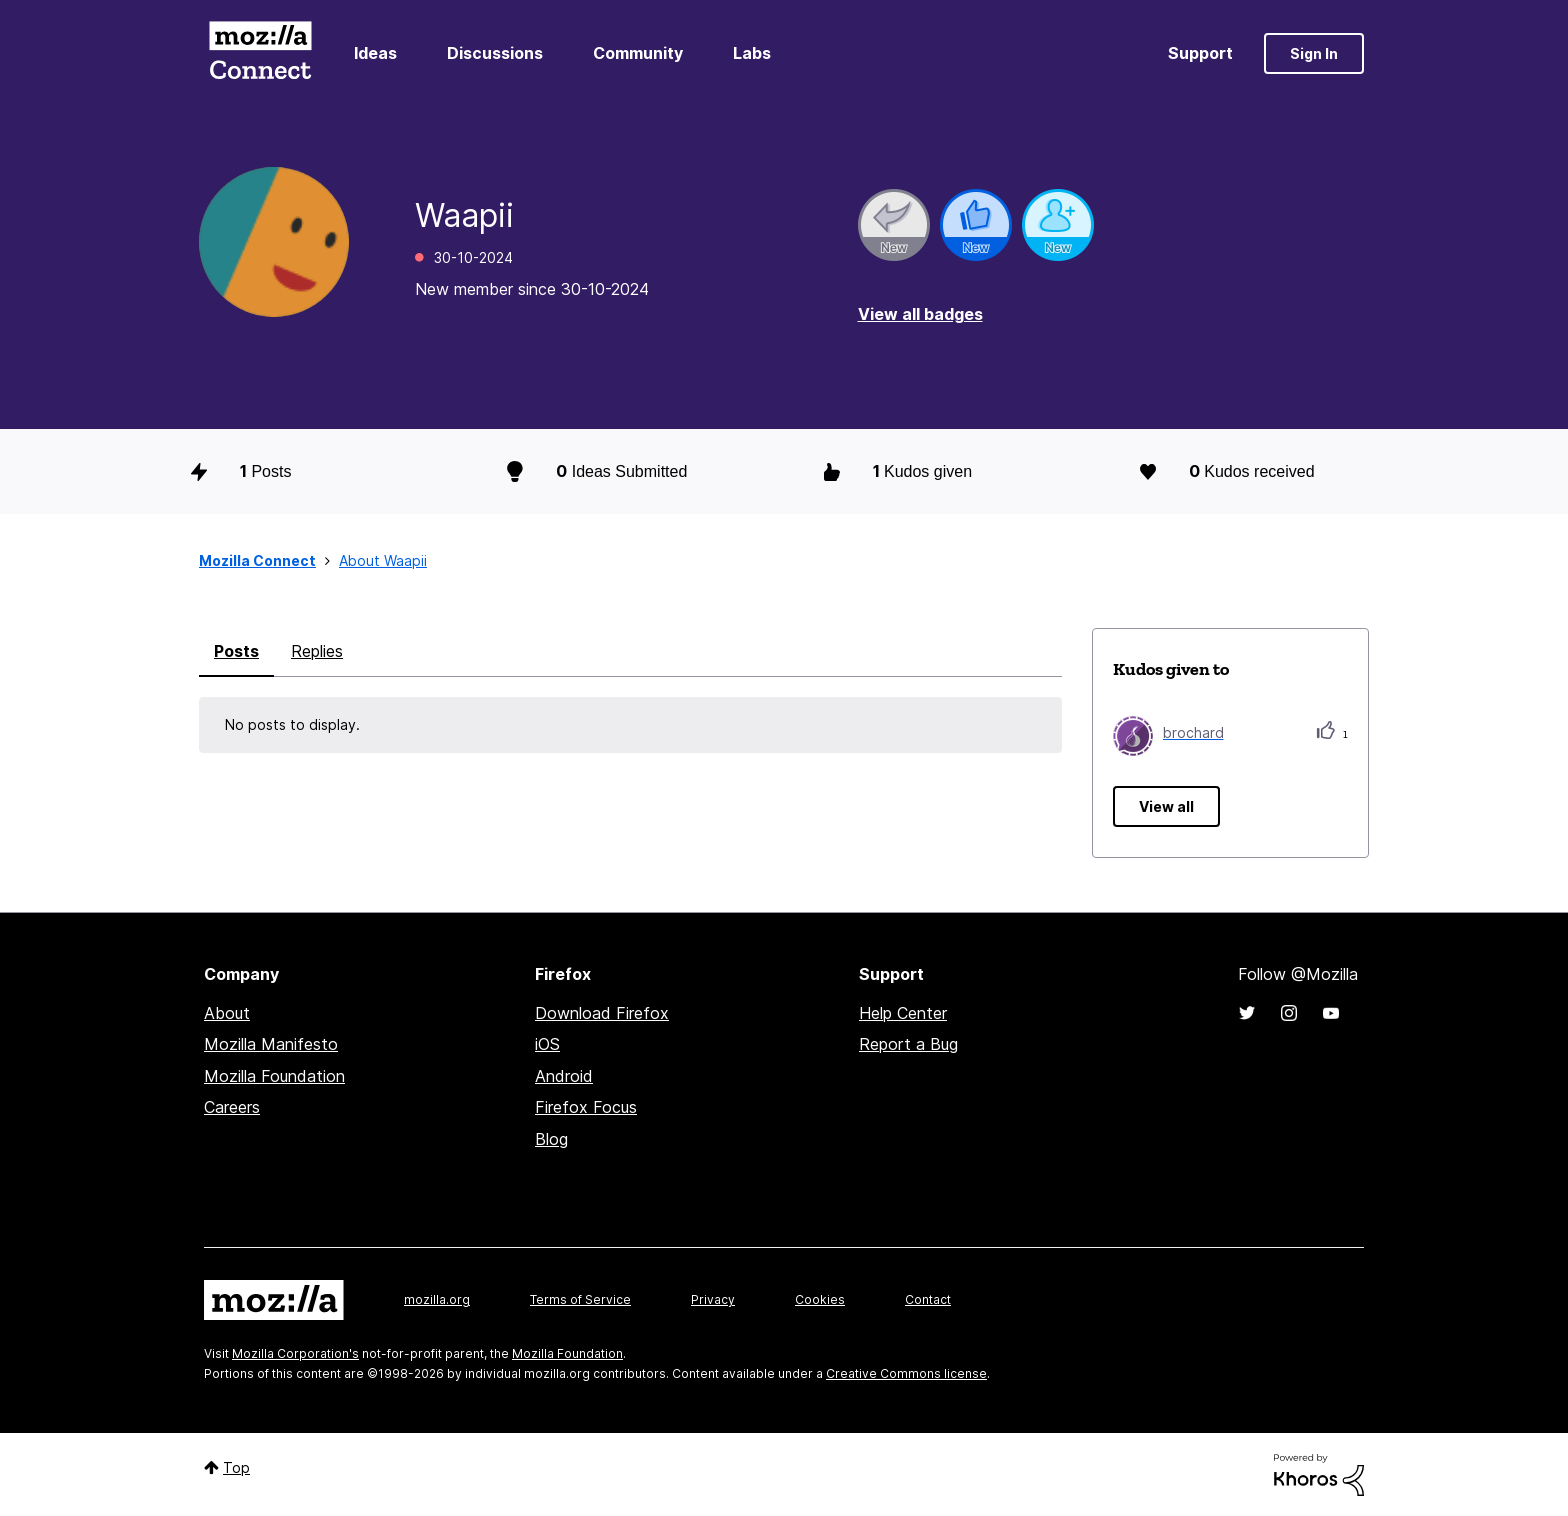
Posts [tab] (236, 651)
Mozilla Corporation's (295, 1353)
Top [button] (236, 1467)
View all (1166, 806)
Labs (752, 53)
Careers (232, 1107)
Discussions (495, 53)
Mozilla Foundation (274, 1076)
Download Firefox (602, 1013)
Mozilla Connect (260, 53)
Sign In (1314, 53)
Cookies (820, 1299)
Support (1200, 53)
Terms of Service (580, 1299)
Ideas (375, 53)
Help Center (903, 1013)
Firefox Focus (586, 1107)
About (227, 1013)
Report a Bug (908, 1044)
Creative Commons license (906, 1373)
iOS (547, 1044)
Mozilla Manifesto (271, 1044)
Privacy (713, 1299)
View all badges (920, 314)
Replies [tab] (317, 651)
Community (638, 53)
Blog (551, 1139)
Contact (928, 1299)
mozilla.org (437, 1299)
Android (564, 1076)
